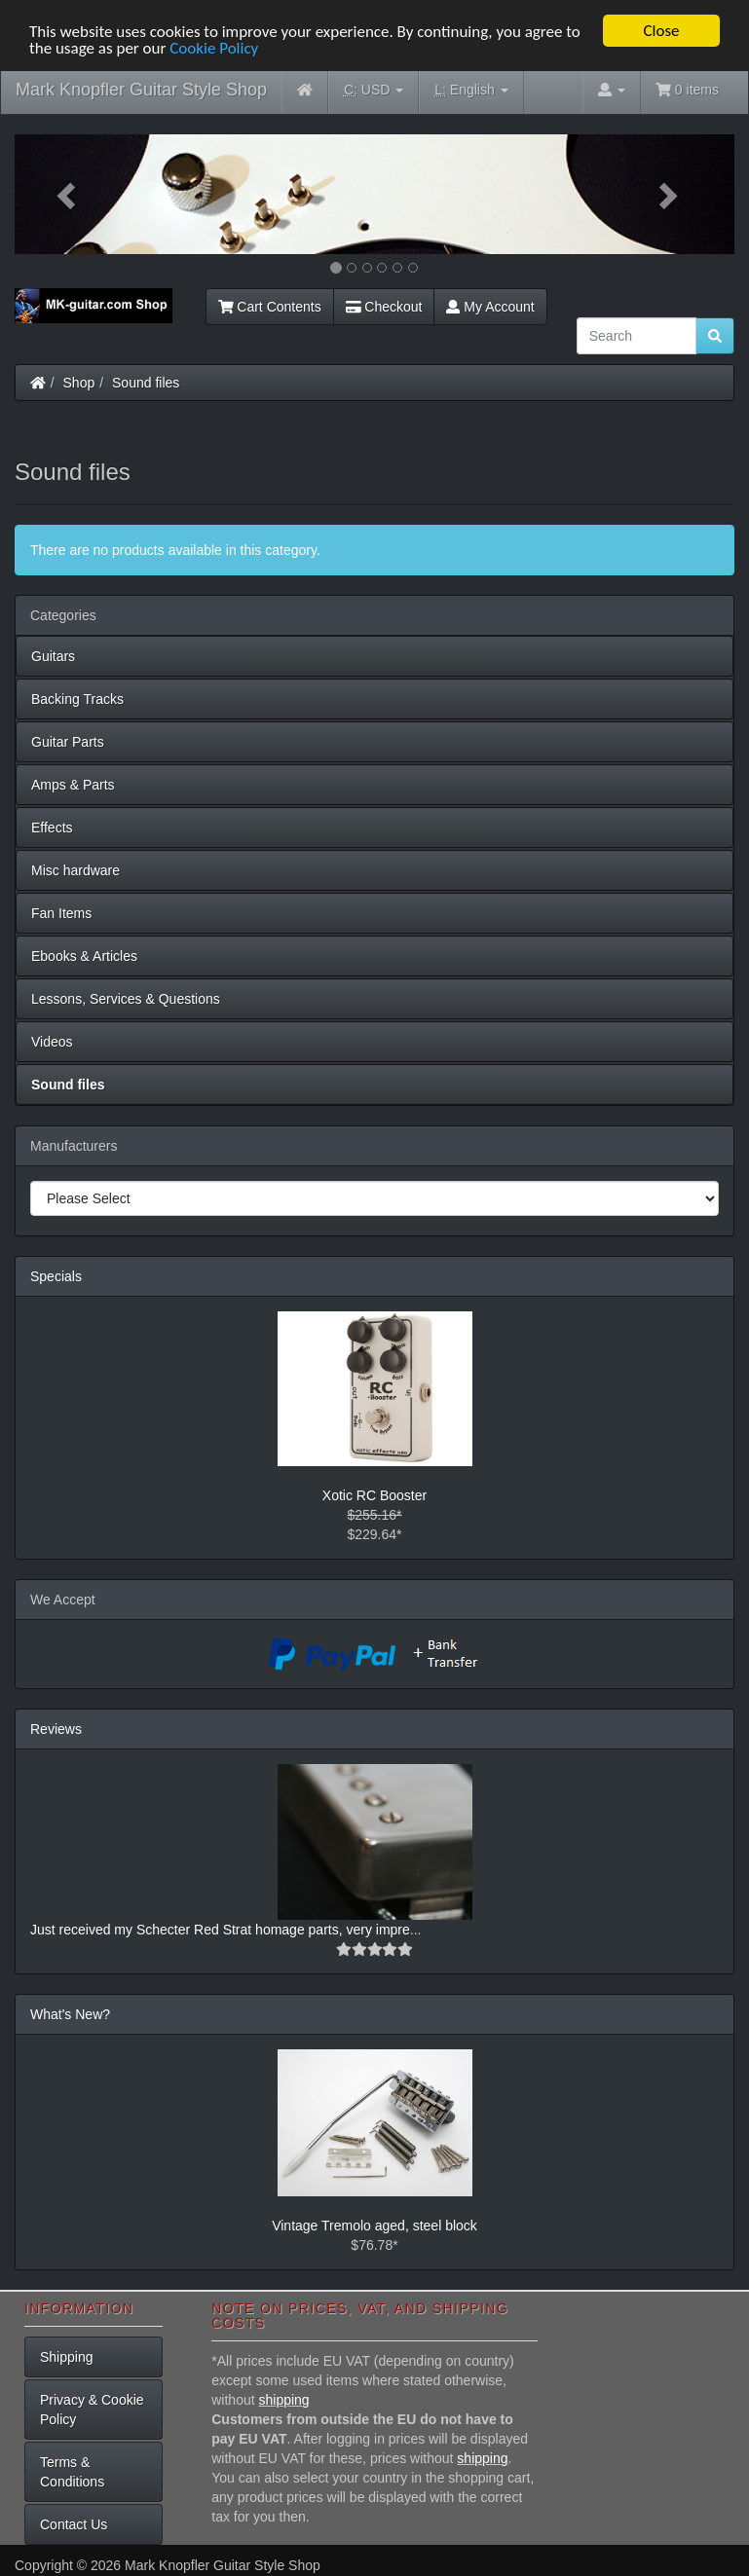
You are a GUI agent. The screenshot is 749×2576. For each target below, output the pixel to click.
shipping (284, 2400)
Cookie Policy (213, 47)
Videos (52, 1041)
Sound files (145, 382)
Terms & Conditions (72, 2471)
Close (661, 30)
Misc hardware (75, 870)
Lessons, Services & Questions (125, 999)
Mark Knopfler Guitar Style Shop (141, 89)
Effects (52, 827)
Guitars (53, 656)
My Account (490, 306)
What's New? (70, 2014)
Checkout (384, 306)
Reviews (56, 1729)
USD (373, 90)
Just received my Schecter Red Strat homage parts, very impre (220, 1929)
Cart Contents (269, 306)
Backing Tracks (77, 699)
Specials (56, 1276)
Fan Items (61, 913)
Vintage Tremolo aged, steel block (374, 2225)
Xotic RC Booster (374, 1495)
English (470, 90)
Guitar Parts (67, 742)
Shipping (67, 2357)
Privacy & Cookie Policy (92, 2409)
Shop (79, 382)
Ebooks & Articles (84, 956)
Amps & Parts (73, 784)
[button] (69, 194)
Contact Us (73, 2524)
